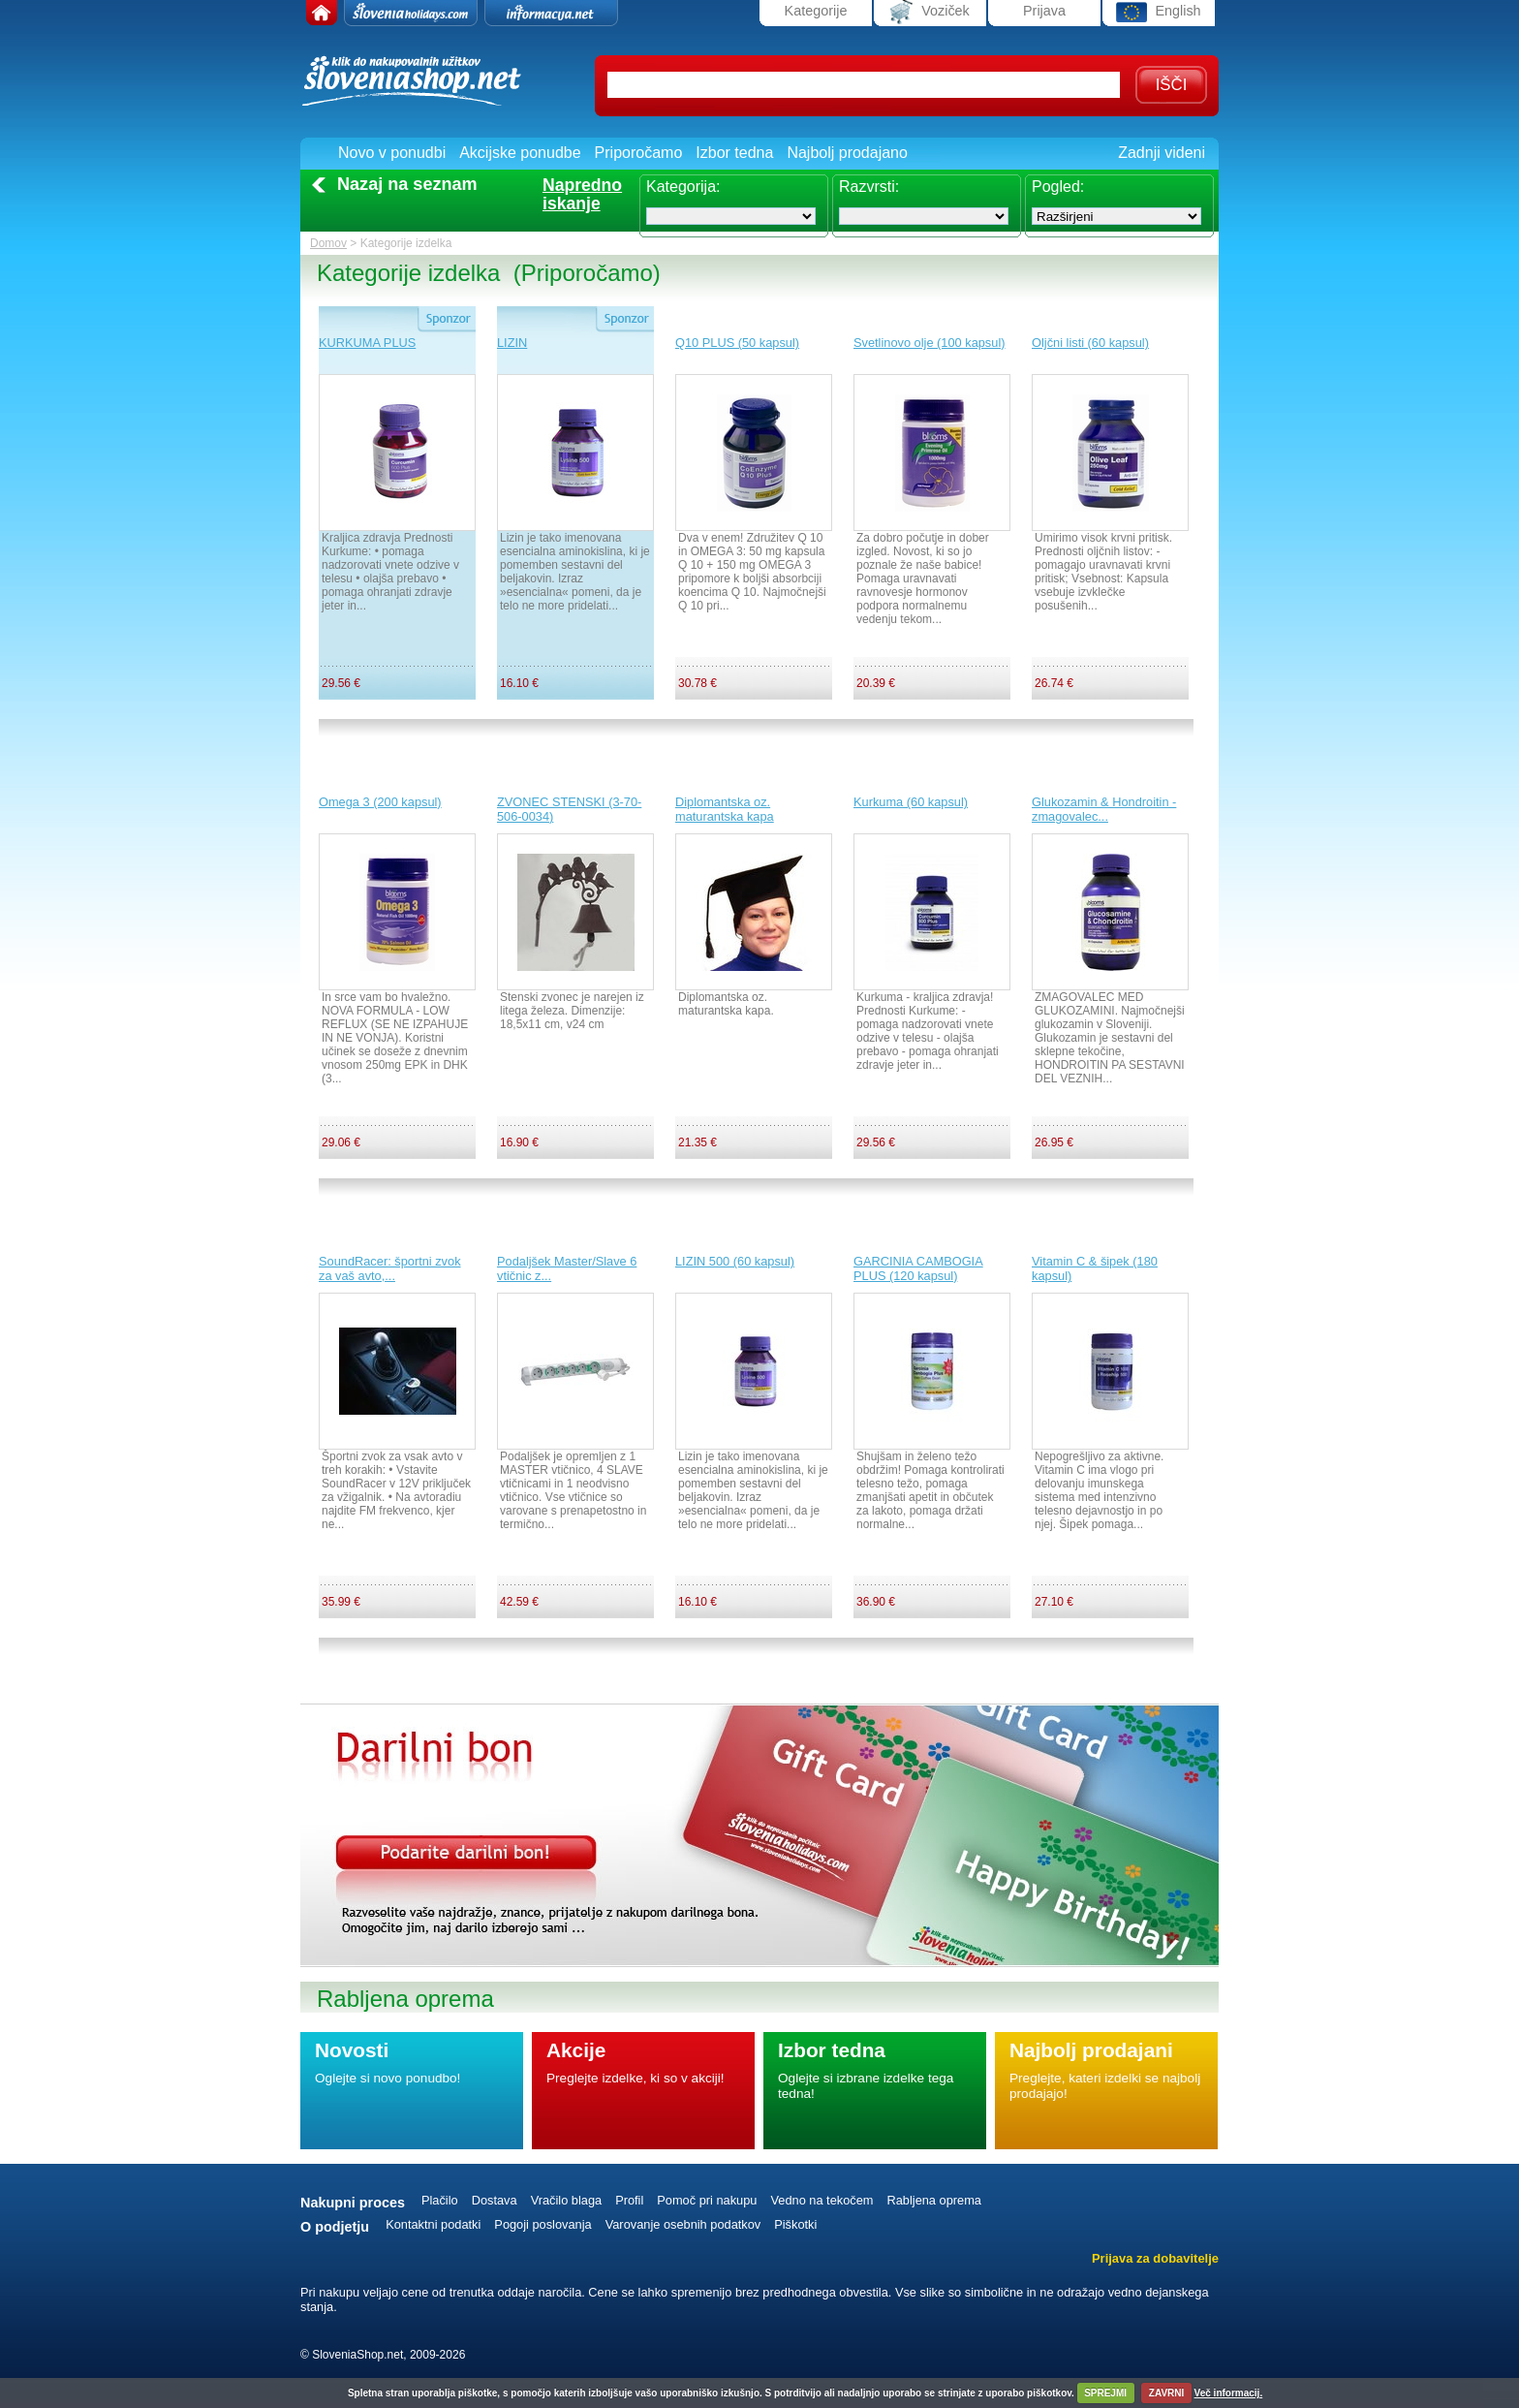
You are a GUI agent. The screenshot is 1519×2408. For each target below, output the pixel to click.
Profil (629, 2200)
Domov (328, 243)
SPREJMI (1105, 2393)
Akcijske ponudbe (519, 152)
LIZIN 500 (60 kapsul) (734, 1261)
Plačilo (439, 2200)
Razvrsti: (869, 186)
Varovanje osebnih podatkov (683, 2224)
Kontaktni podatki (433, 2224)
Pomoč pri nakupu (707, 2200)
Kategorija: (683, 186)
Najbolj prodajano (847, 152)
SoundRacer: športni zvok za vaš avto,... (390, 1268)
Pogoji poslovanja (542, 2224)
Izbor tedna (734, 152)
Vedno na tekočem (821, 2200)
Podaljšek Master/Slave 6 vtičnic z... (566, 1268)
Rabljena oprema (933, 2200)
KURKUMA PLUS (367, 342)
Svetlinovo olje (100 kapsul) (929, 342)
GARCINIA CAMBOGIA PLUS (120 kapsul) (918, 1268)
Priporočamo (639, 152)
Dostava (494, 2200)
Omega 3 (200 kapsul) (380, 802)
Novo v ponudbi (392, 152)
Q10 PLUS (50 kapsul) (737, 342)
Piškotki (795, 2224)
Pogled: (1058, 186)
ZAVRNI (1166, 2393)
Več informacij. (1228, 2393)
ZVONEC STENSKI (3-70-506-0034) (569, 809)
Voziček (930, 12)
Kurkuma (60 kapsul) (910, 802)
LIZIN (512, 342)
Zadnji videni (1161, 152)
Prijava (1044, 10)
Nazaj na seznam (407, 184)
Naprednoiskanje (582, 194)
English (1158, 12)
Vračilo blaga (567, 2200)
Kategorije (816, 10)
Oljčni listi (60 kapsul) (1090, 342)
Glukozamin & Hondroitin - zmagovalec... (1104, 809)
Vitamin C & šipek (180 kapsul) (1095, 1268)
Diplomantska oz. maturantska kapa (724, 809)
